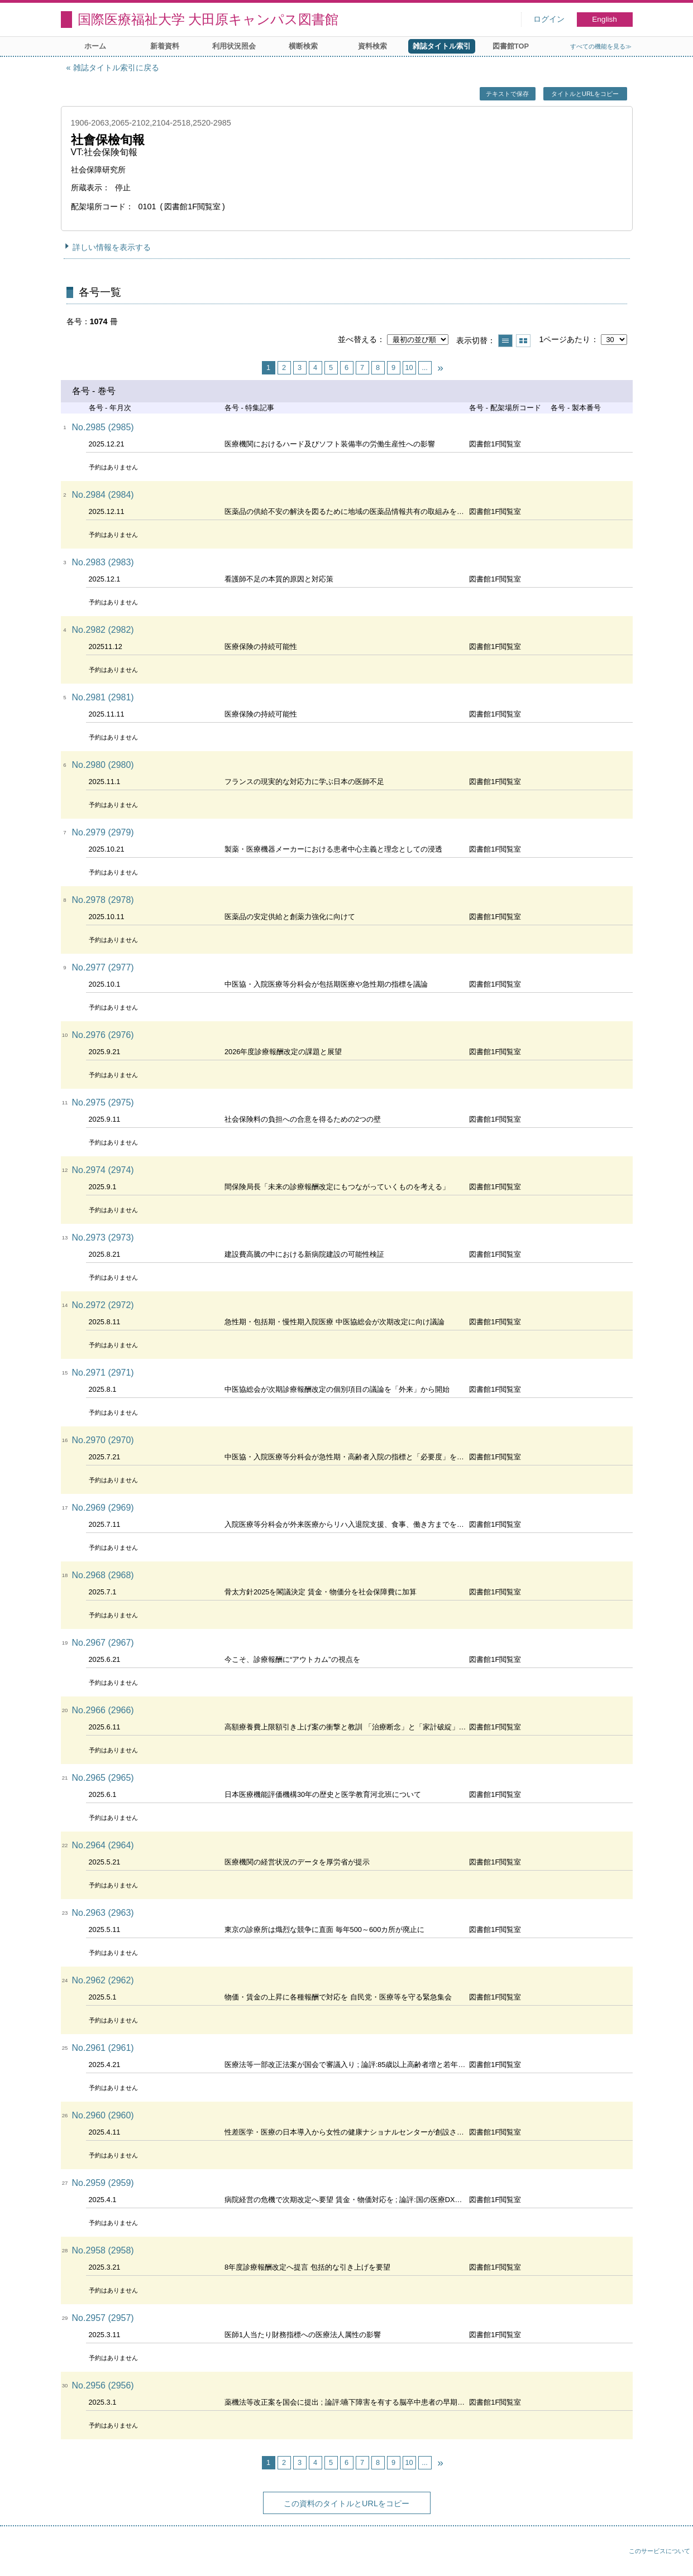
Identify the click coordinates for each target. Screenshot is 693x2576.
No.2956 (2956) (103, 2385)
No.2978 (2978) (103, 900)
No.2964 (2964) (103, 1845)
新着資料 (164, 46)
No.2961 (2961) (103, 2048)
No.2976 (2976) (103, 1035)
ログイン (549, 19)
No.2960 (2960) (103, 2115)
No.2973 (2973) (103, 1237)
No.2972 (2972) (103, 1305)
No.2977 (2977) (103, 967)
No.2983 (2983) (103, 562)
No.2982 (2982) (103, 630)
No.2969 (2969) (103, 1507)
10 (409, 367)
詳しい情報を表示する (112, 247)
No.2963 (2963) (103, 1912)
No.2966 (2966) (103, 1710)
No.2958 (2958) (103, 2250)
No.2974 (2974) (103, 1170)
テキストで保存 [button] (507, 93)
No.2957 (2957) (103, 2318)
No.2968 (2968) (103, 1575)
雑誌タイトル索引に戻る (116, 67)
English (604, 19)
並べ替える (357, 339)
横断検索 (303, 46)
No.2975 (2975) (103, 1102)
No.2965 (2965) (103, 1777)
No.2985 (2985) (103, 427)
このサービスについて (659, 2551)
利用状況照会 (234, 46)
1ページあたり (564, 339)
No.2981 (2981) (103, 697)
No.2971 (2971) (103, 1372)
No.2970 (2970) (103, 1440)
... (425, 367)
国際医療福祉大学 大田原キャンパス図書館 (208, 19)
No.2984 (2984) (103, 494)
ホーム (95, 46)
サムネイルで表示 (523, 340)
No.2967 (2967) (103, 1642)
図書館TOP (511, 46)
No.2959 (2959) (103, 2183)
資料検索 (372, 46)
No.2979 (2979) (103, 832)
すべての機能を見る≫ (601, 46)
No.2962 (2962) (103, 1980)
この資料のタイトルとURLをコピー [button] (346, 2503)
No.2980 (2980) (103, 765)
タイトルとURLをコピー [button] (585, 93)
